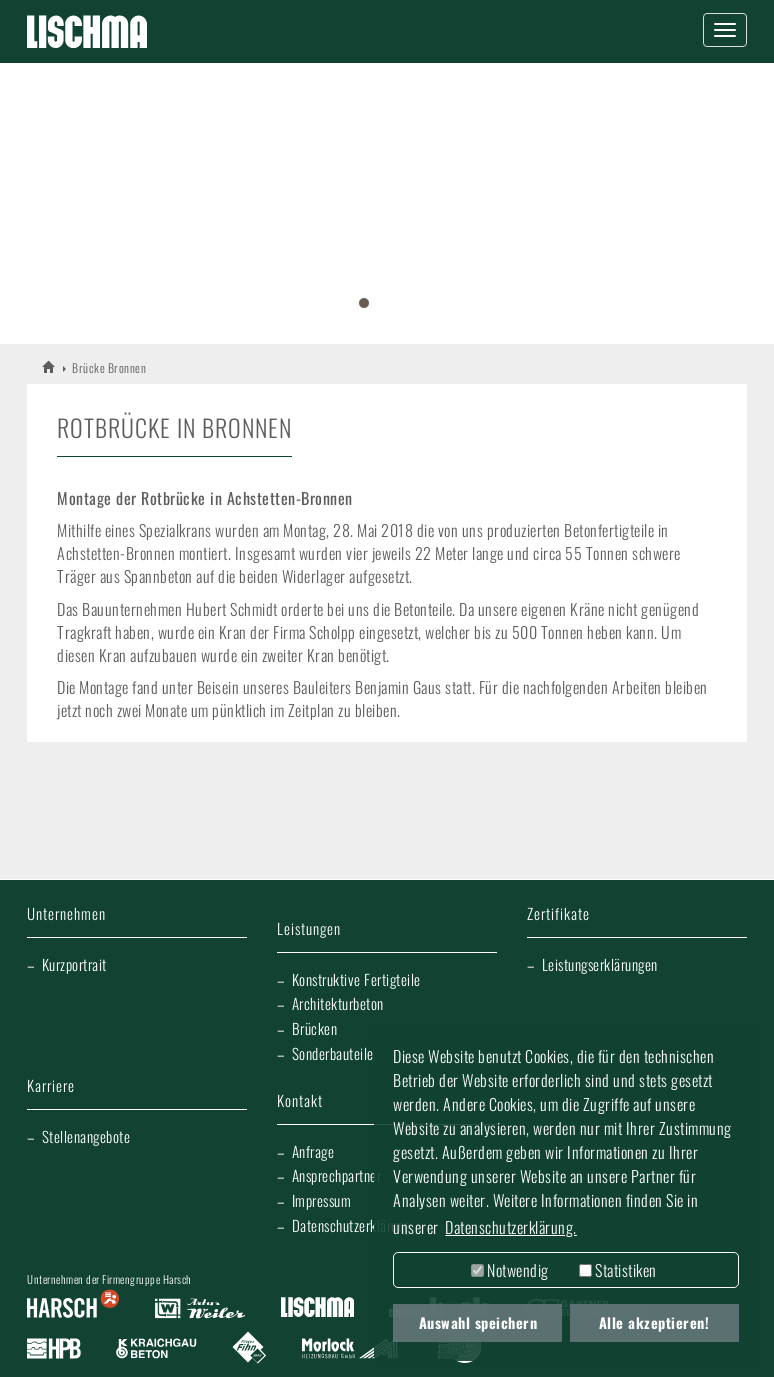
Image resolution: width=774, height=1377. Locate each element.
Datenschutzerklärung (351, 1225)
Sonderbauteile (333, 1053)
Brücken (315, 1028)
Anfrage (313, 1151)
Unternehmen (66, 914)
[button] (38, 196)
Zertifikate (558, 914)
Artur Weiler (199, 1309)
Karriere (51, 1086)
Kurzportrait (74, 964)
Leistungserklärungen (600, 964)
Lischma (317, 1309)
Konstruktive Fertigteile (356, 979)
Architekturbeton (338, 1003)
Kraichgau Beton (156, 1349)
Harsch (73, 1309)
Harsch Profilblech (54, 1349)
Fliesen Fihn (249, 1349)
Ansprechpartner (337, 1175)
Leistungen (309, 929)
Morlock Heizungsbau (350, 1349)
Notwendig (510, 1270)
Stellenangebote (86, 1136)
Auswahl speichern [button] (478, 1322)
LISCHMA (49, 366)
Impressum (322, 1200)
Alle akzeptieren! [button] (654, 1322)
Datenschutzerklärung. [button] (511, 1227)
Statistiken (618, 1270)
